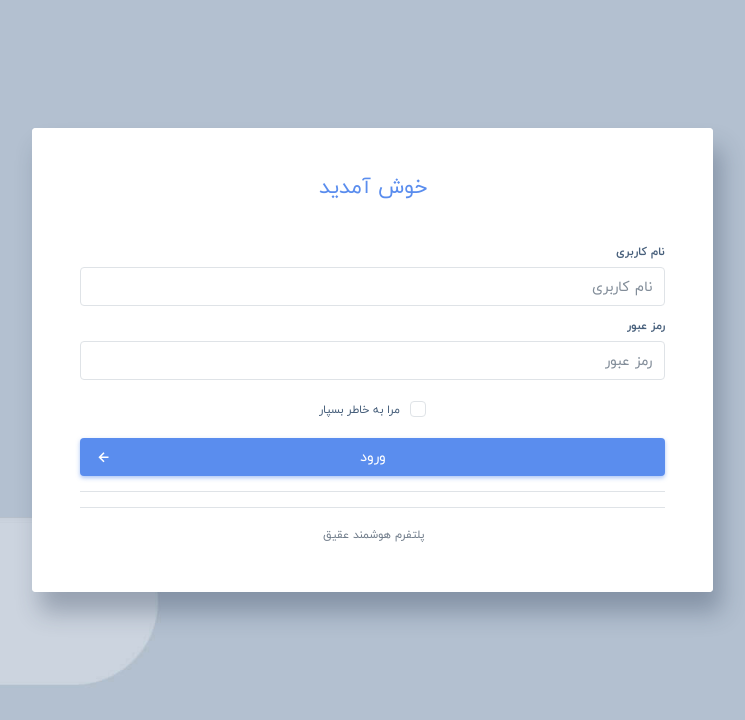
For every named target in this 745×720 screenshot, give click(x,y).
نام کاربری (640, 252)
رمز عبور (646, 326)
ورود (240, 456)
